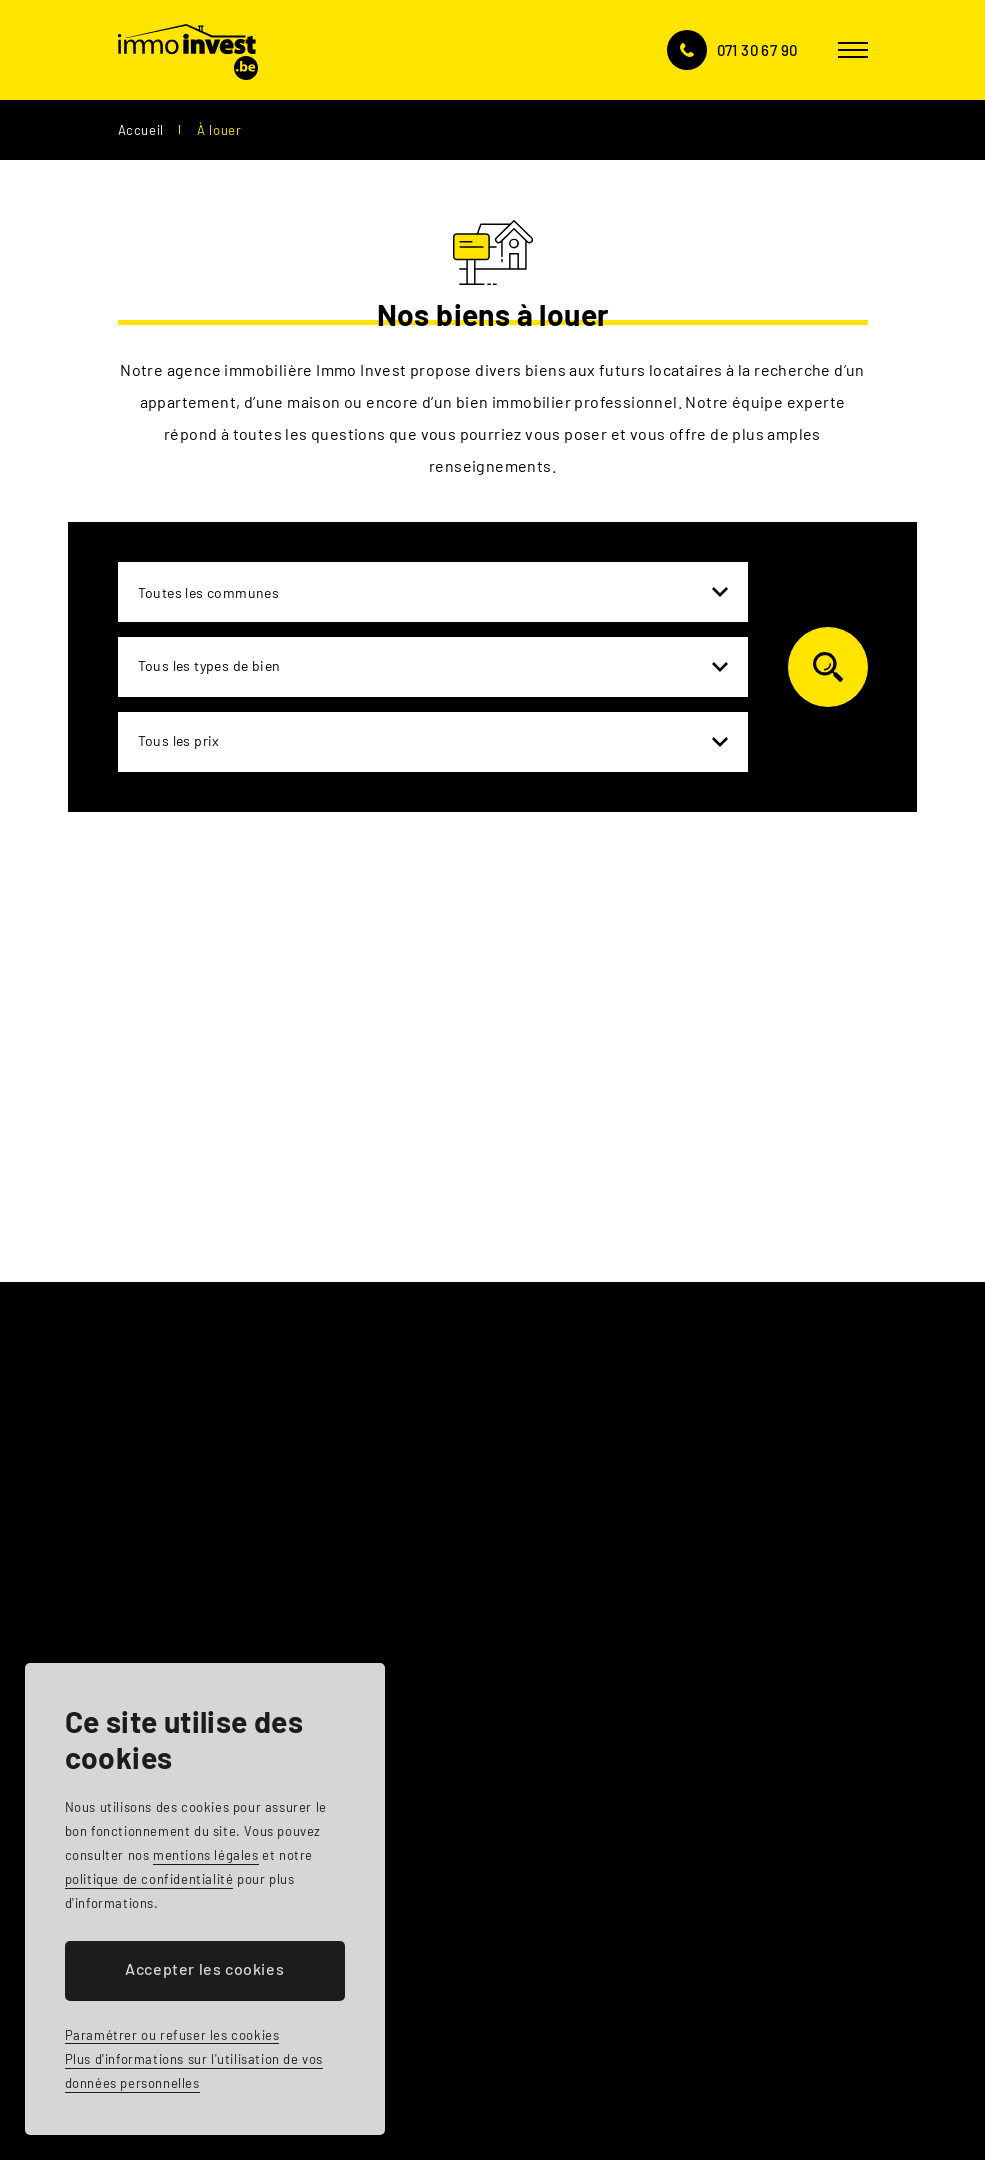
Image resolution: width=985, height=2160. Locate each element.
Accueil (141, 130)
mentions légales (206, 1855)
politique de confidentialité (149, 1879)
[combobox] (433, 592)
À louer (219, 130)
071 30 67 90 (757, 50)
